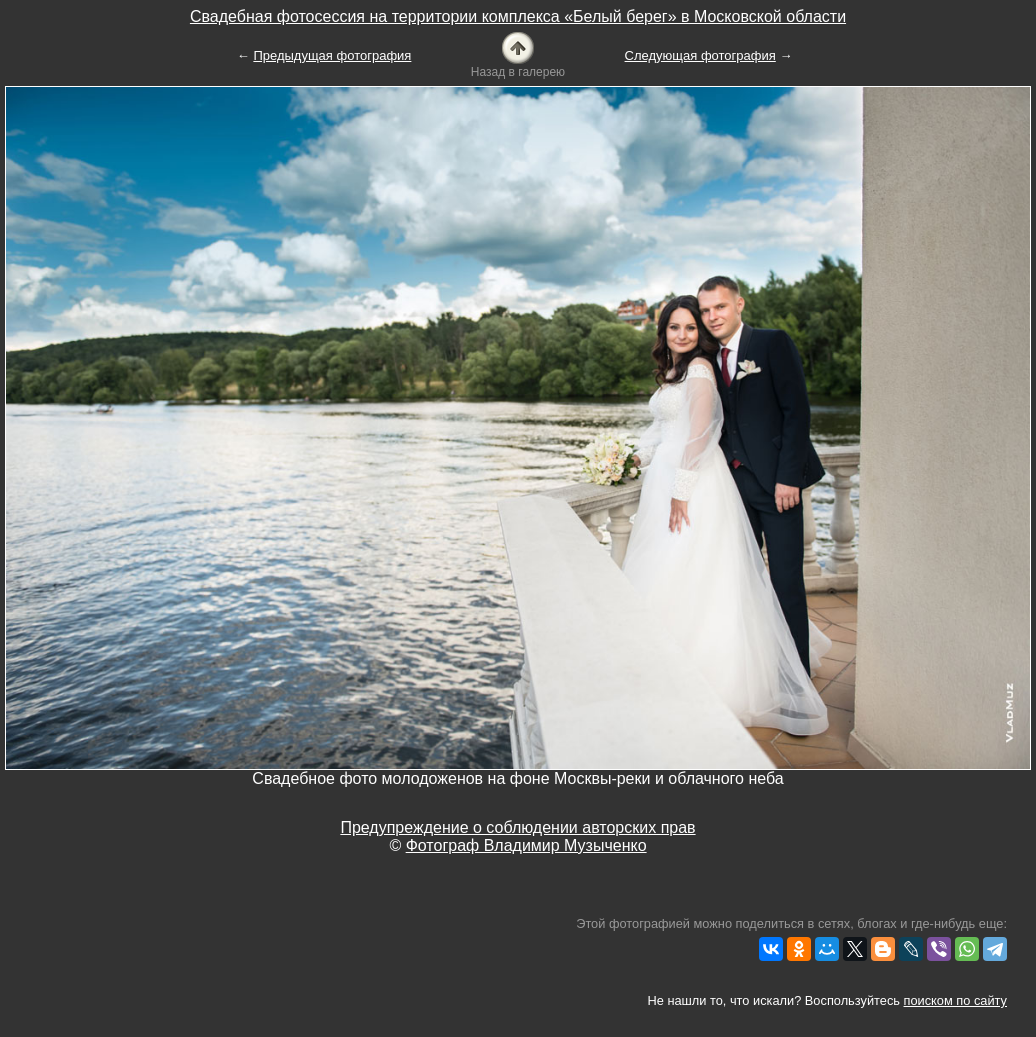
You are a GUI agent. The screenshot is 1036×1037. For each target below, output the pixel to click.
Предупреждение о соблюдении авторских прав (517, 827)
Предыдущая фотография (332, 55)
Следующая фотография (700, 55)
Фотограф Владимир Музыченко (526, 845)
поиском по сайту (955, 1000)
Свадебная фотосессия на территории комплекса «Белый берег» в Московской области (518, 16)
